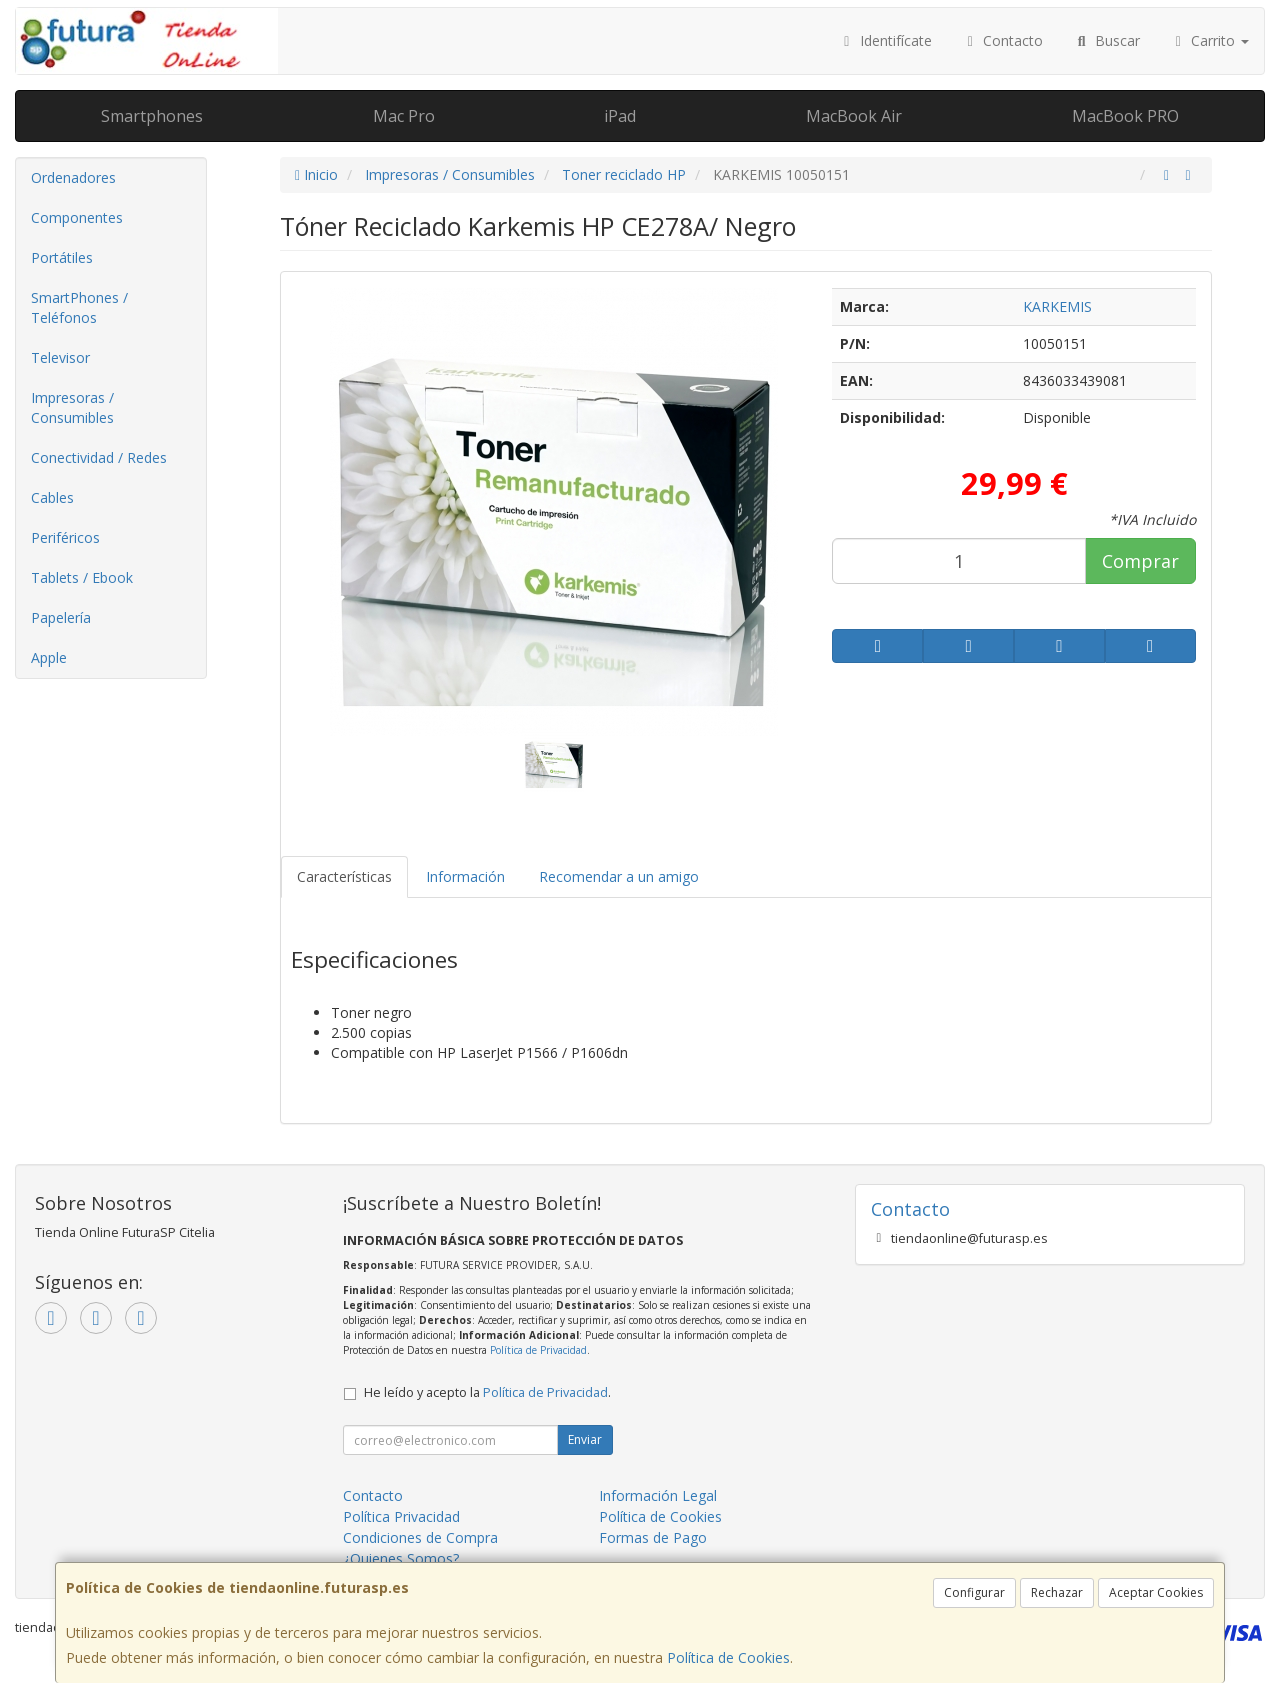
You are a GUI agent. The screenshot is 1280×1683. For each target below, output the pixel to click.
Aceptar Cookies (1156, 1592)
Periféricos (65, 537)
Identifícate (885, 40)
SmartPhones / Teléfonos (79, 307)
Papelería (61, 617)
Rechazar (1057, 1592)
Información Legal (658, 1495)
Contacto (1003, 40)
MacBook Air (854, 116)
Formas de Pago (653, 1537)
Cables (52, 497)
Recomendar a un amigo (619, 876)
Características (344, 876)
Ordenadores (73, 177)
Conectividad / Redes (99, 457)
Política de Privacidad (538, 1350)
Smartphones (152, 116)
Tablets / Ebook (82, 577)
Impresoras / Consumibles (72, 407)
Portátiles (62, 257)
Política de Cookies (728, 1657)
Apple (49, 657)
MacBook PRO (1125, 116)
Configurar (974, 1592)
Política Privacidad (401, 1516)
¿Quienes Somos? (401, 1558)
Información (465, 876)
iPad (620, 116)
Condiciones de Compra (420, 1537)
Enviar (585, 1439)
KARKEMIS (1057, 306)
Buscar (1106, 40)
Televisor (60, 357)
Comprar (1140, 561)
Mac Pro (404, 116)
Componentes (77, 217)
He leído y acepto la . (487, 1392)
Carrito (1210, 40)
